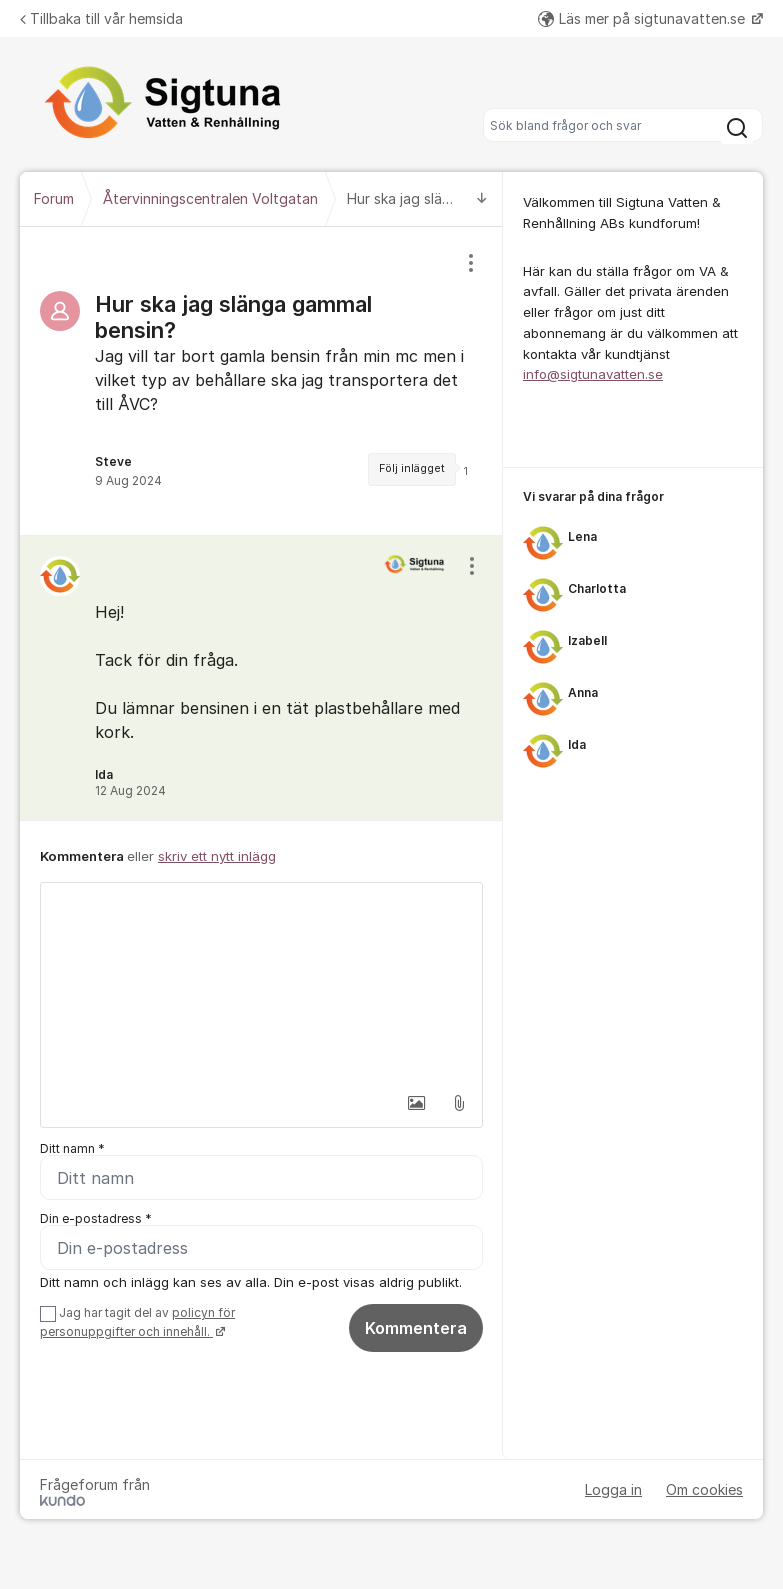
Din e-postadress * (96, 1218)
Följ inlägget (412, 468)
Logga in (613, 1489)
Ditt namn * (72, 1148)
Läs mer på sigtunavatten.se (643, 18)
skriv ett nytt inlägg (217, 856)
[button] (417, 1103)
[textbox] (261, 983)
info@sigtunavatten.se (593, 374)
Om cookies (704, 1489)
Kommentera (416, 1328)
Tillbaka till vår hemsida (101, 18)
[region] (261, 381)
